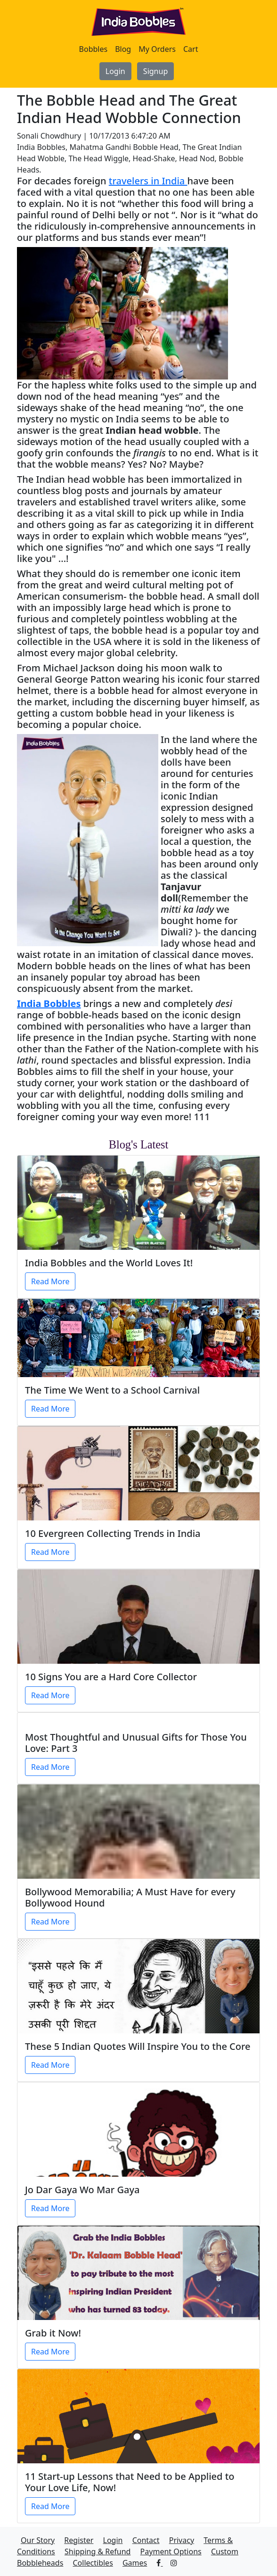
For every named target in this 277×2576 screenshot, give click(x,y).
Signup (155, 71)
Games (134, 2563)
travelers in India (148, 180)
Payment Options (171, 2551)
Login (115, 71)
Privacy (181, 2540)
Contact (146, 2540)
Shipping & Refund (97, 2551)
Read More (50, 1281)
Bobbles (93, 49)
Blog (123, 49)
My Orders (157, 49)
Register (78, 2540)
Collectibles (93, 2563)
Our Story (38, 2540)
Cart (190, 49)
